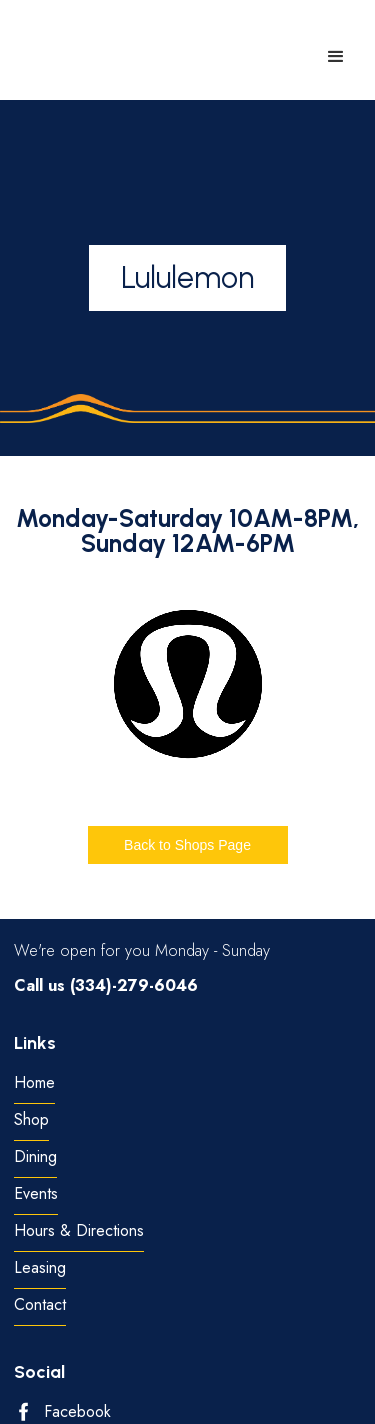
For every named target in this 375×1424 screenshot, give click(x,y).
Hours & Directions (79, 1231)
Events (36, 1194)
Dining (35, 1157)
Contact (40, 1305)
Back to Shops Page (187, 845)
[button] (336, 57)
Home (34, 1083)
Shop (31, 1120)
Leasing (40, 1268)
